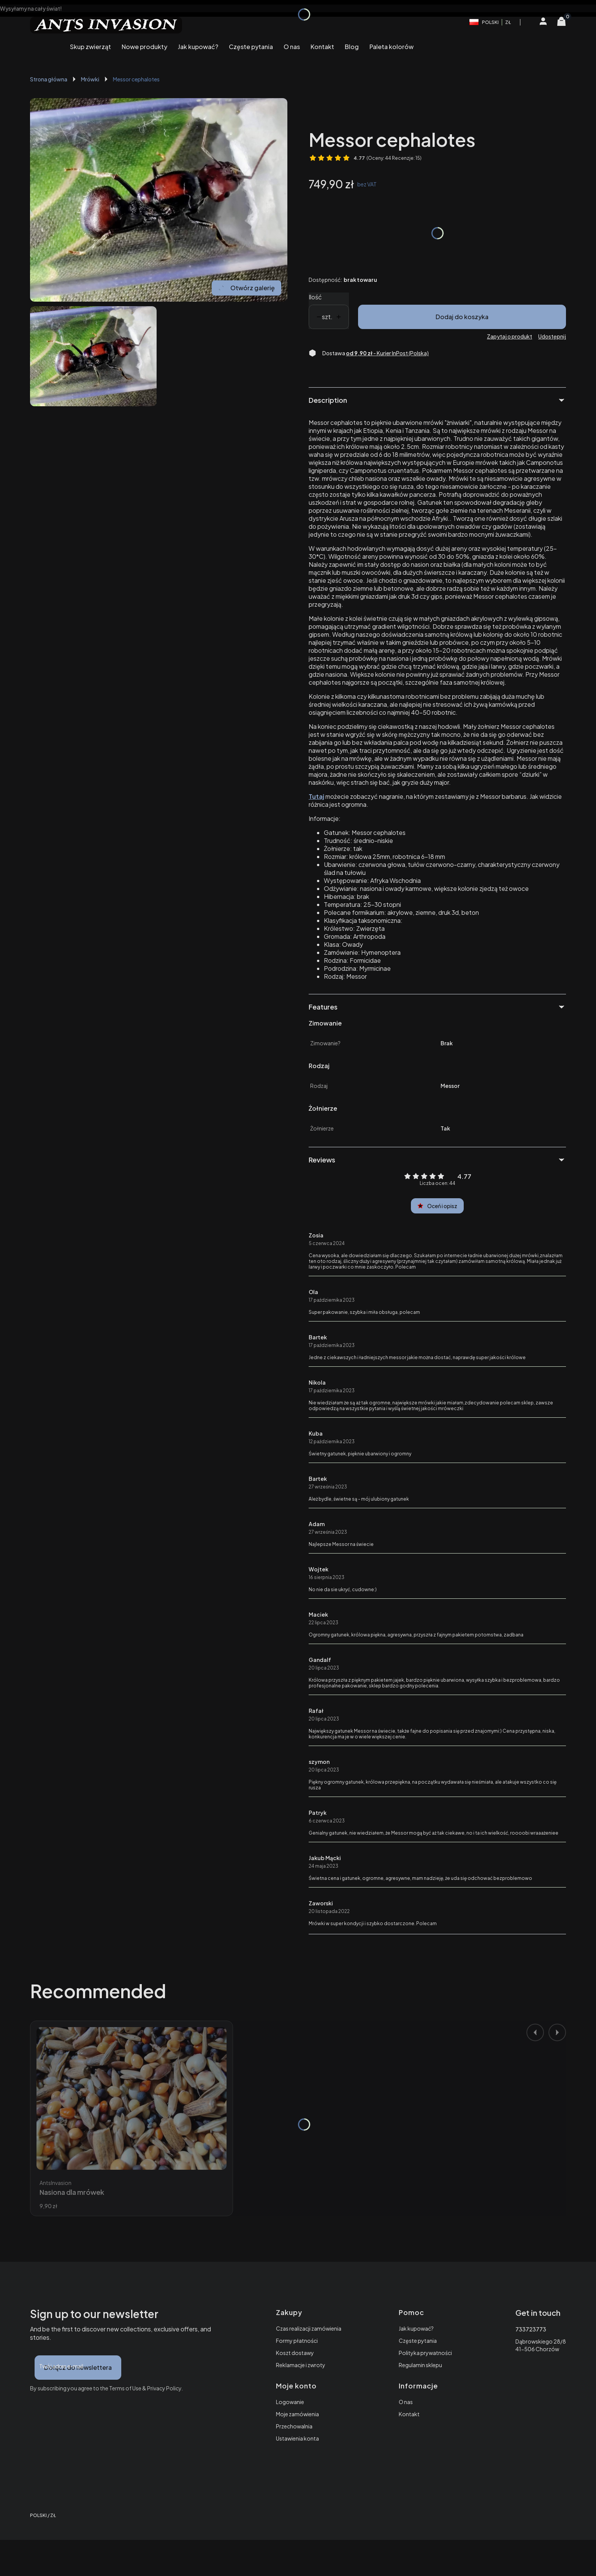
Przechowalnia (294, 2426)
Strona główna (48, 79)
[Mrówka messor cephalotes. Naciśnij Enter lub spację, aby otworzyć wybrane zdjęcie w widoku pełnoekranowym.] (158, 200)
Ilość (315, 297)
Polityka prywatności (425, 2352)
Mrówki (90, 79)
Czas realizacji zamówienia (308, 2328)
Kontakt (409, 2414)
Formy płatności (297, 2340)
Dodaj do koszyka (462, 317)
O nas (406, 2401)
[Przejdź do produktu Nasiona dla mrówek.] (131, 2098)
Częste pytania (418, 2340)
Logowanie (290, 2401)
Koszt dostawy (295, 2352)
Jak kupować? (416, 2328)
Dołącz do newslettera (78, 2367)
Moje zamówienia (297, 2414)
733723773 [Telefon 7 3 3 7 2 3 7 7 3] (530, 2329)
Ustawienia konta (297, 2438)
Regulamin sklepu (420, 2364)
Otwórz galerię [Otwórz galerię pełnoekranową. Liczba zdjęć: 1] (246, 288)
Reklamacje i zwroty (300, 2364)
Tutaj (316, 796)
